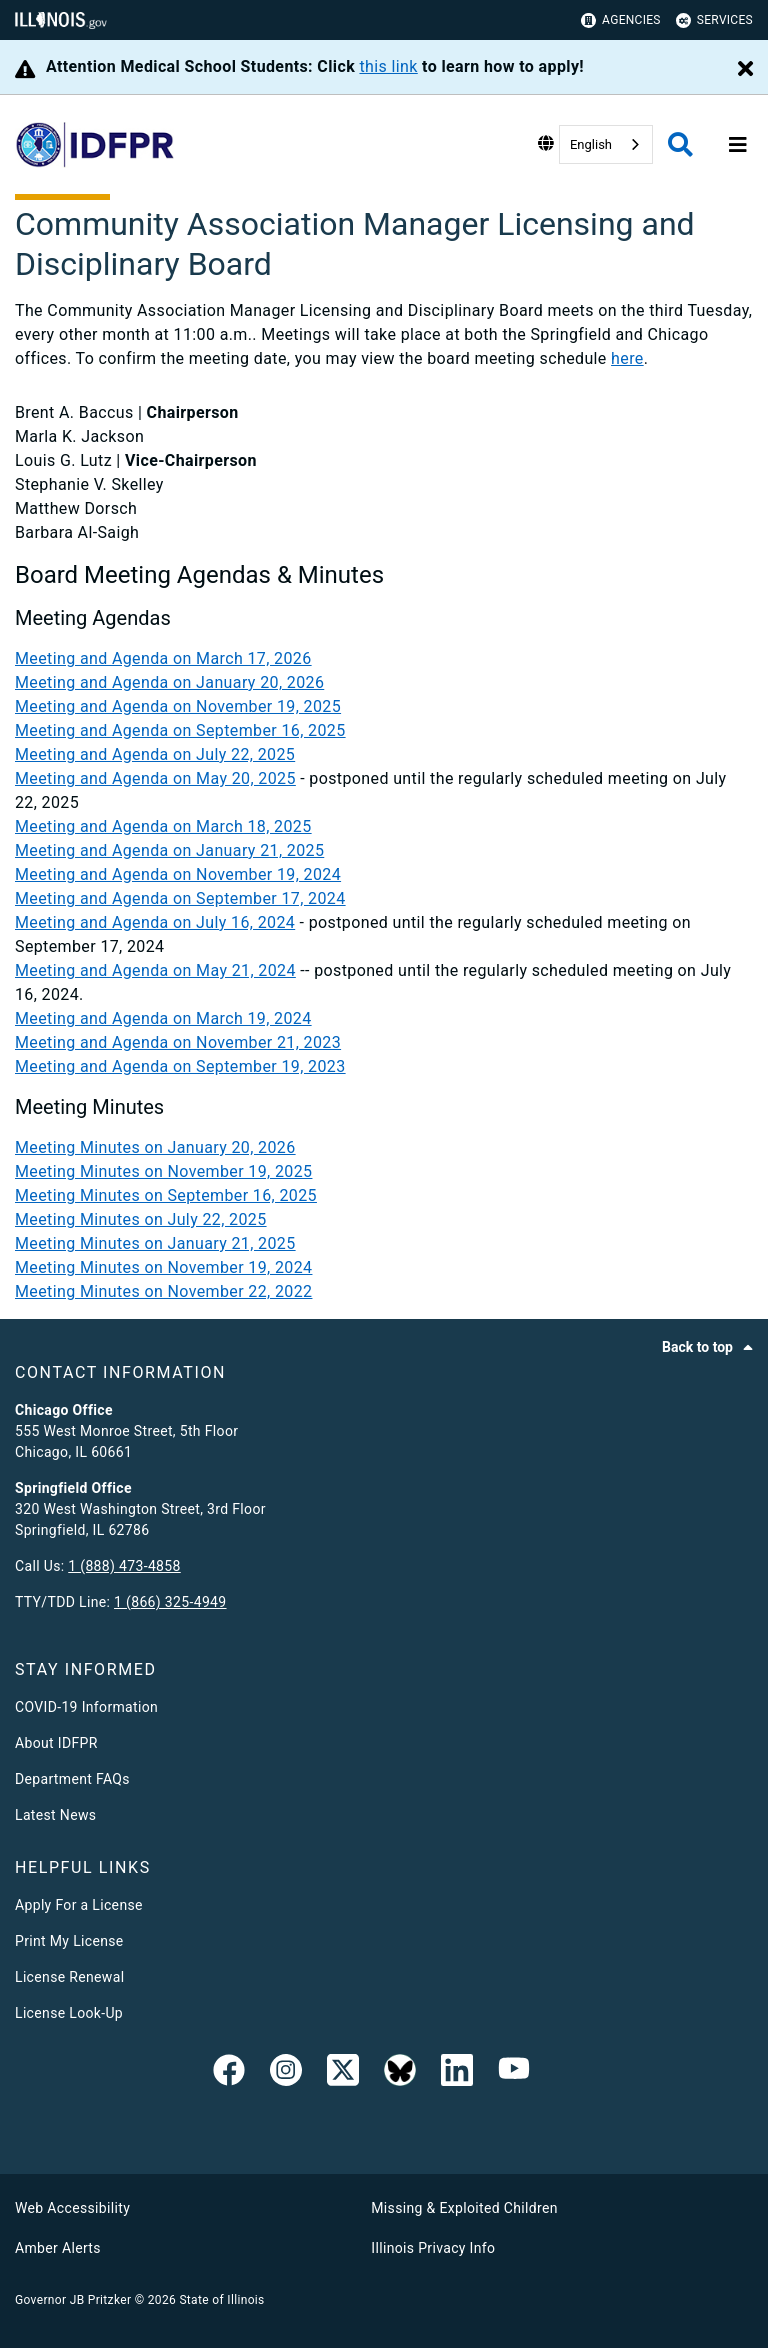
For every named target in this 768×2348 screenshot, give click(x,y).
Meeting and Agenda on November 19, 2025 (178, 706)
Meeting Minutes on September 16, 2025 (166, 1195)
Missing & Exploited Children (464, 2208)
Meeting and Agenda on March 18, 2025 (163, 826)
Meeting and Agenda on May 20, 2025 (155, 778)
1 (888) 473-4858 (124, 1566)
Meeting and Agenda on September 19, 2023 (180, 1066)
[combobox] (606, 144)
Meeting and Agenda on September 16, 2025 (180, 730)
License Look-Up (69, 2013)
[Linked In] (457, 2074)
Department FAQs (72, 1779)
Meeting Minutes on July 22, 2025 (141, 1219)
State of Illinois (221, 2300)
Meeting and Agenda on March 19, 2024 (163, 1018)
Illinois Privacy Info (433, 2248)
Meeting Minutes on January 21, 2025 (155, 1243)
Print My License (69, 1941)
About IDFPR (56, 1743)
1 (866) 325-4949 (170, 1602)
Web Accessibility (72, 2208)
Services (714, 20)
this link (388, 66)
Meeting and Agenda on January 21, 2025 (169, 850)
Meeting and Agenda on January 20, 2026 (169, 682)
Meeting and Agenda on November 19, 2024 (178, 874)
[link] (229, 2074)
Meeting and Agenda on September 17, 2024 (180, 898)
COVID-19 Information (86, 1707)
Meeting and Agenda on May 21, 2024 (155, 970)
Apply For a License (79, 1905)
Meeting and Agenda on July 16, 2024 (155, 922)
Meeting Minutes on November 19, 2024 (163, 1267)
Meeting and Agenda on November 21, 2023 (178, 1042)
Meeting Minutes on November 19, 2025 (163, 1171)
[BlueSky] (400, 2074)
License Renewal (69, 1977)
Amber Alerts (58, 2248)
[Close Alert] (745, 70)
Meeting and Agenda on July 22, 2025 (155, 754)
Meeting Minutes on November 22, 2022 (163, 1291)
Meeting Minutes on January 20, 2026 (155, 1147)
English (591, 144)
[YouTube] (514, 2074)
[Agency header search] (680, 144)
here (627, 358)
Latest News (55, 1815)
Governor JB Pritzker (73, 2300)
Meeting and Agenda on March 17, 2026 (163, 658)
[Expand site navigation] (738, 145)
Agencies (621, 20)
